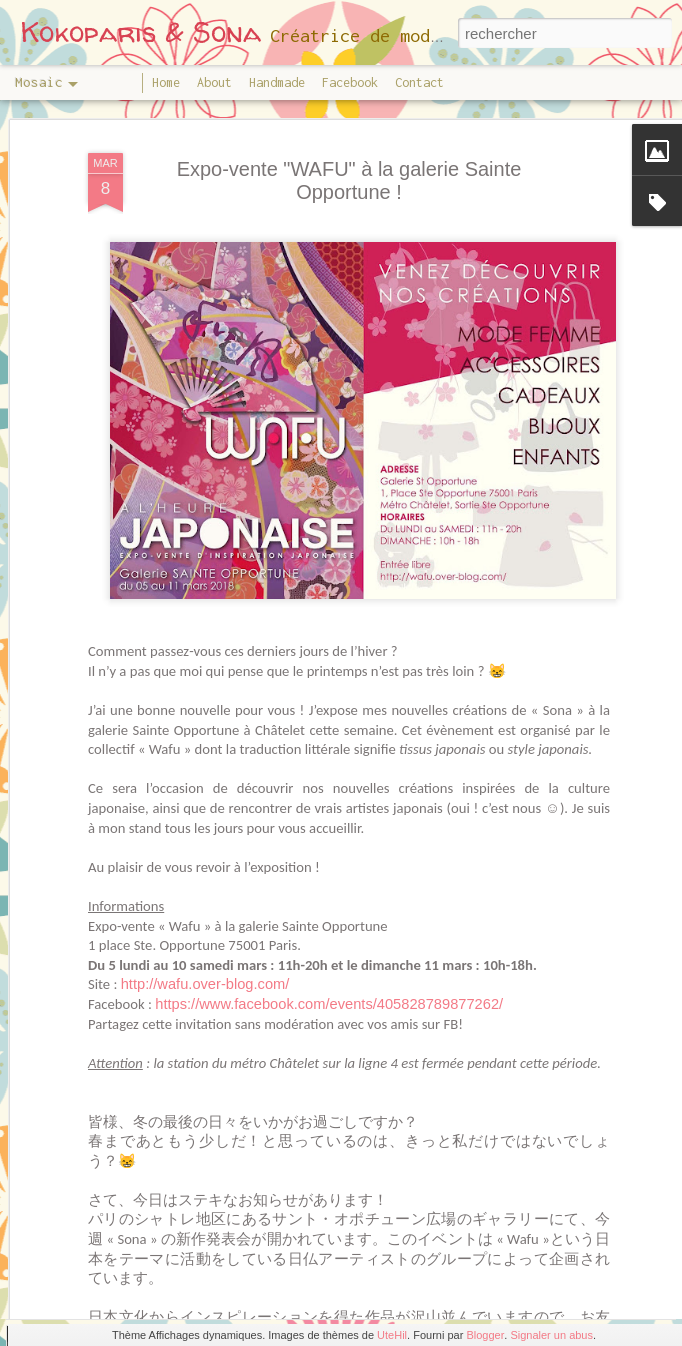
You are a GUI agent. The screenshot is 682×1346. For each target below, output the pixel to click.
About (214, 82)
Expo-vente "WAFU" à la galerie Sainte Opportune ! (349, 105)
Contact (419, 82)
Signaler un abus (551, 1335)
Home (166, 82)
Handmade (277, 82)
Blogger (485, 1335)
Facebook (350, 82)
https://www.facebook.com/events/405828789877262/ (329, 929)
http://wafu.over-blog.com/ (205, 910)
